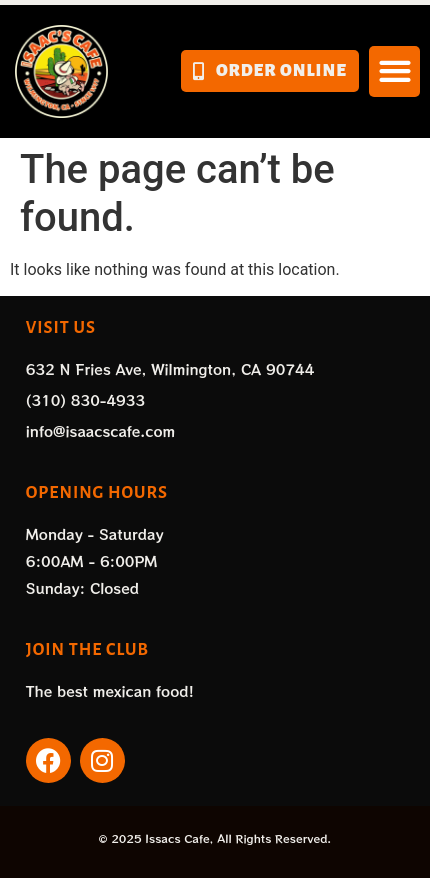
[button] (394, 71)
